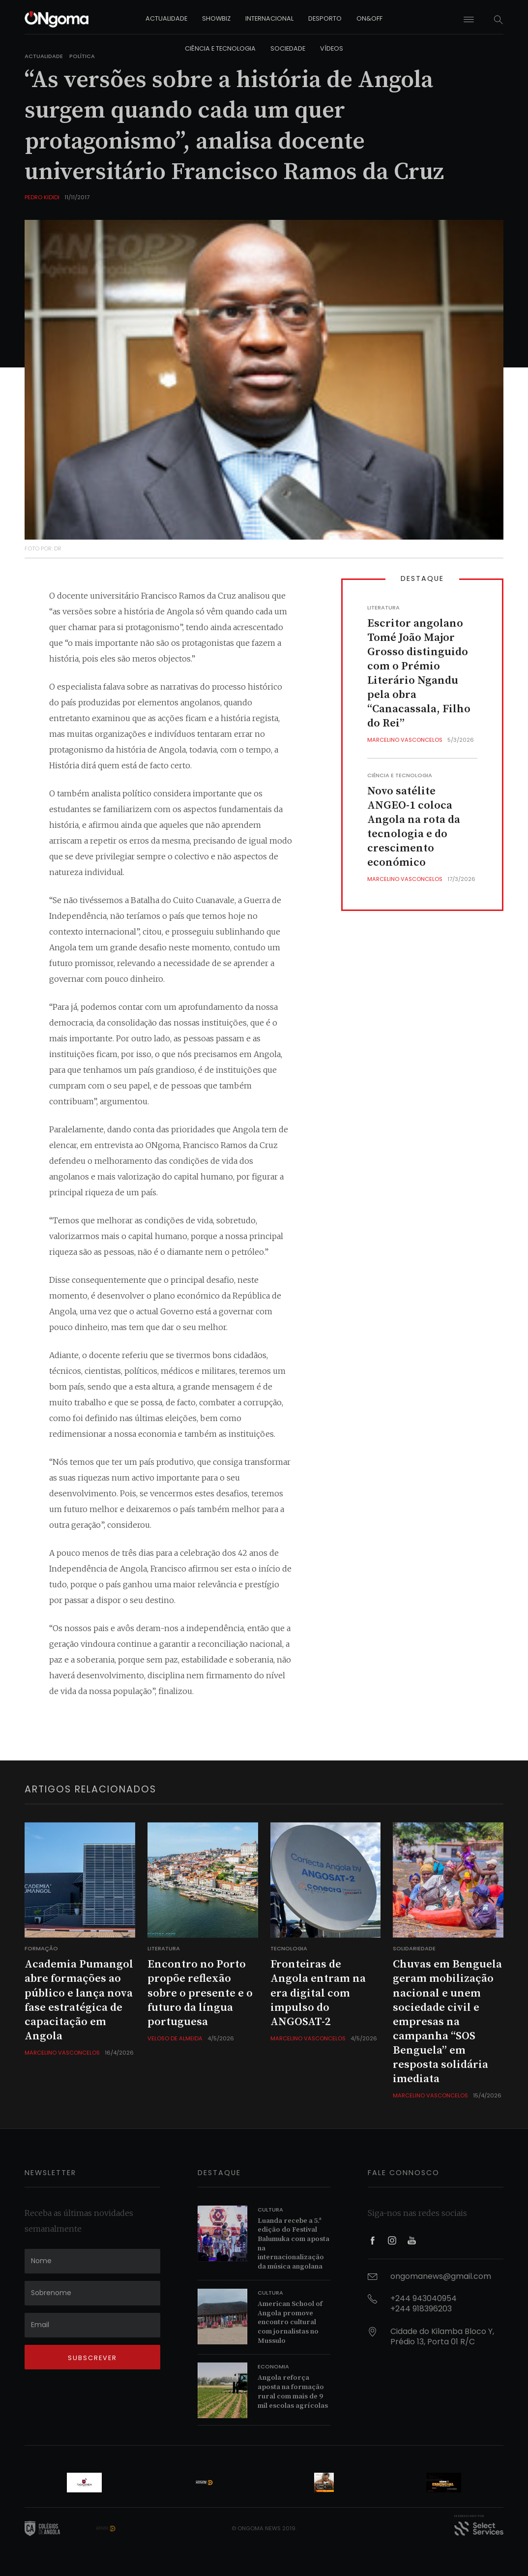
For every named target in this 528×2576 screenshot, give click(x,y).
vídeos (331, 48)
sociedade (287, 48)
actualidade (166, 18)
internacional (269, 18)
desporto (325, 18)
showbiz (216, 18)
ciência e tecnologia (220, 48)
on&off (369, 18)
